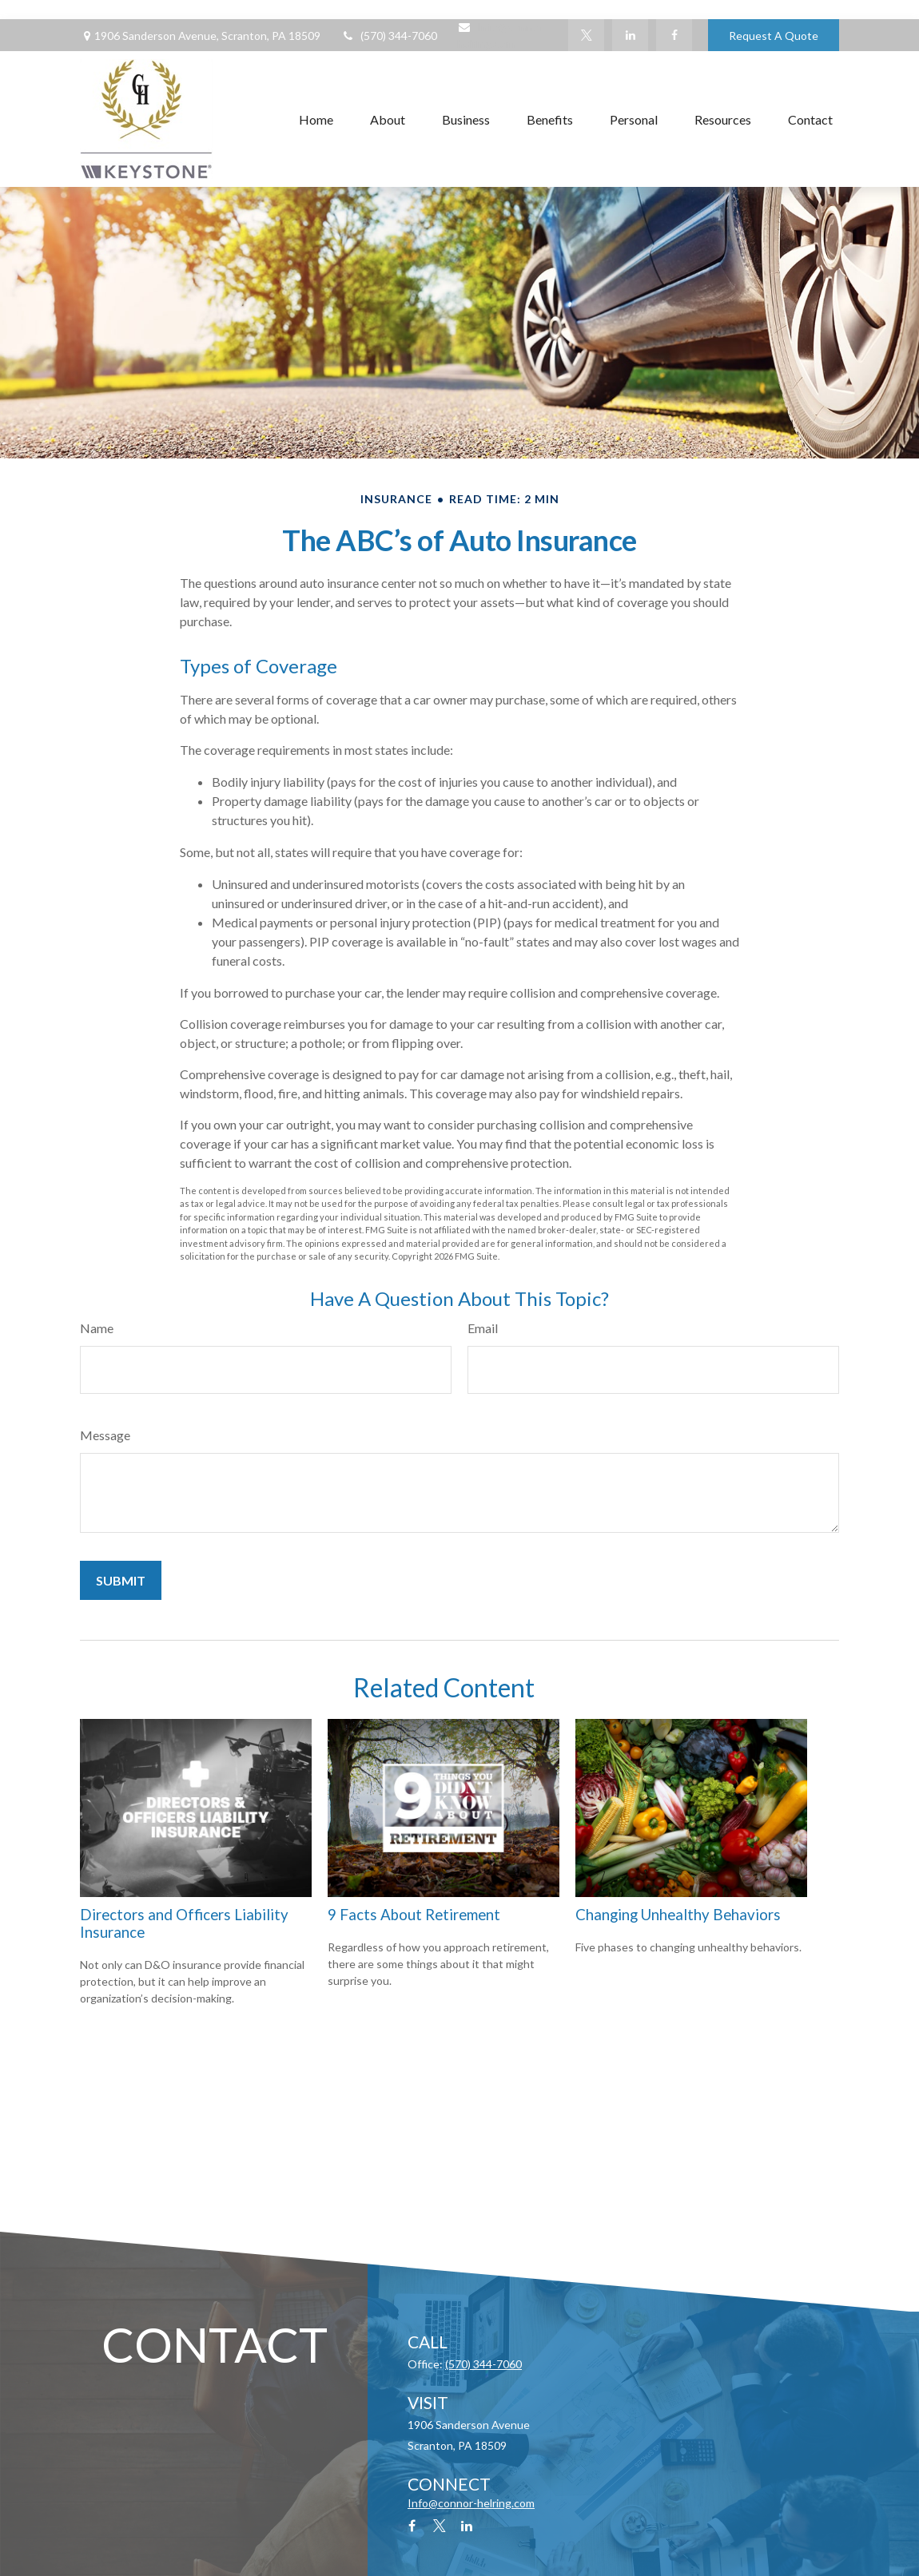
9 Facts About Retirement (414, 1914)
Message (105, 1435)
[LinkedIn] (630, 35)
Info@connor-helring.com (471, 2503)
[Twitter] (586, 35)
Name (96, 1328)
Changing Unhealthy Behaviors (678, 1914)
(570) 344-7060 (388, 35)
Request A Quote (773, 35)
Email (482, 1328)
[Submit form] (120, 1580)
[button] (316, 119)
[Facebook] (674, 35)
